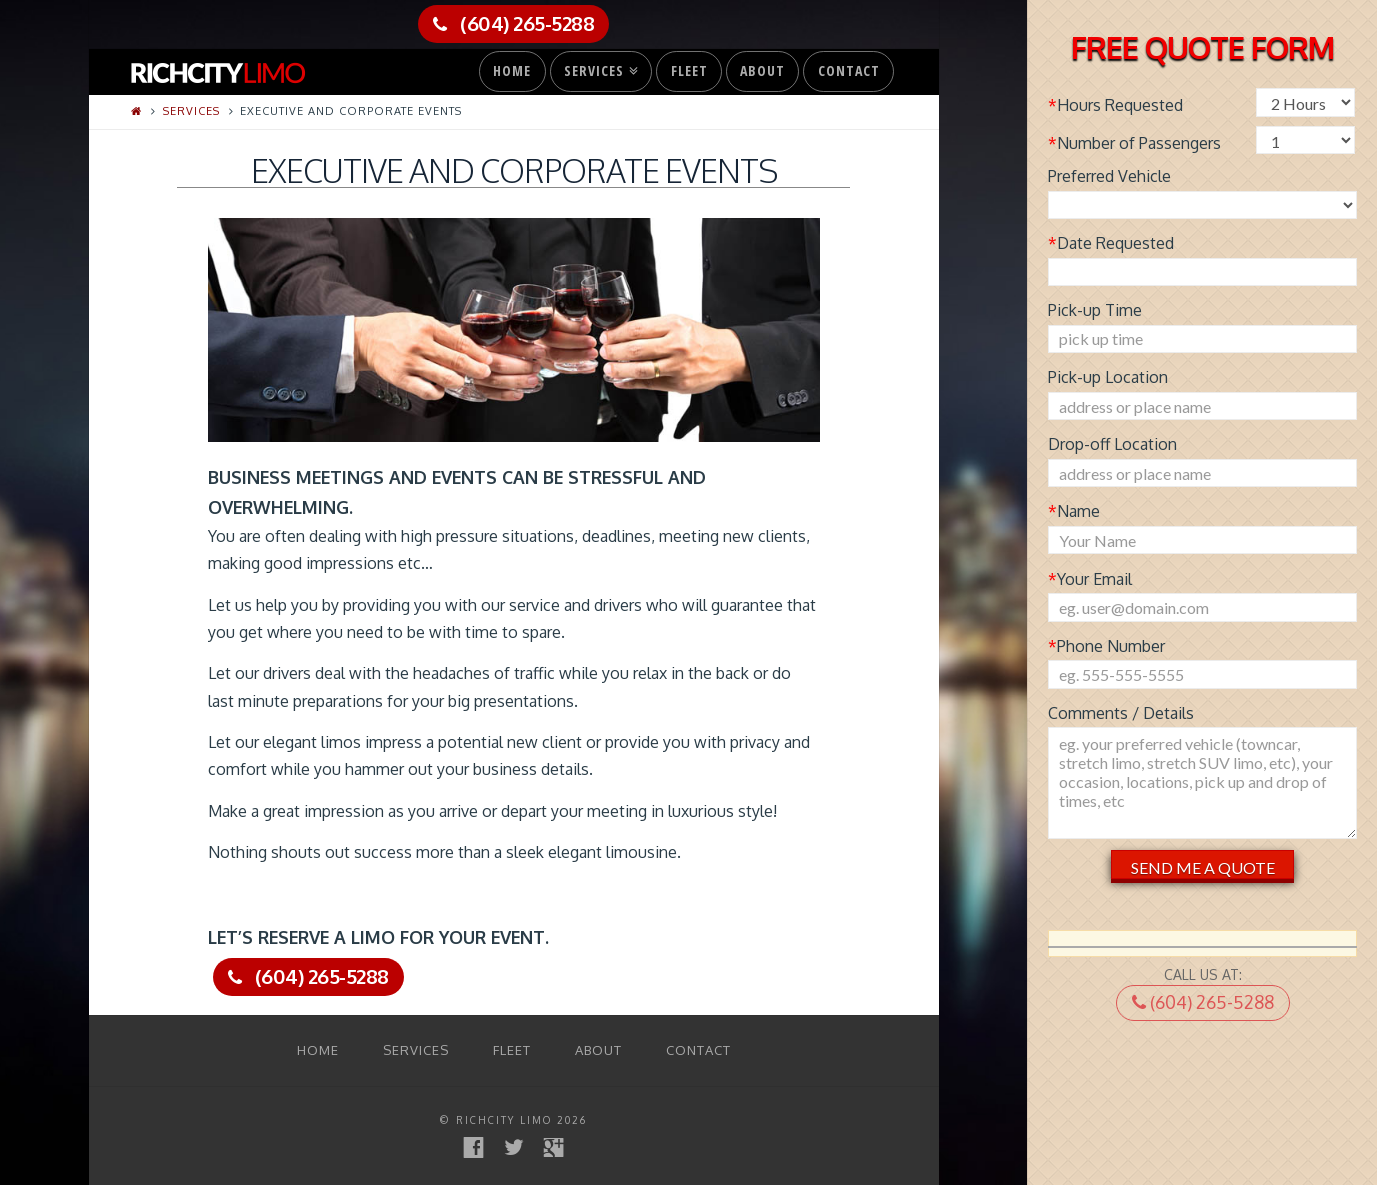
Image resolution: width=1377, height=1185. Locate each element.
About (762, 70)
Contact (849, 70)
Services (598, 65)
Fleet (689, 70)
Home (512, 70)
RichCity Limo (504, 1120)
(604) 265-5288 (1203, 1002)
